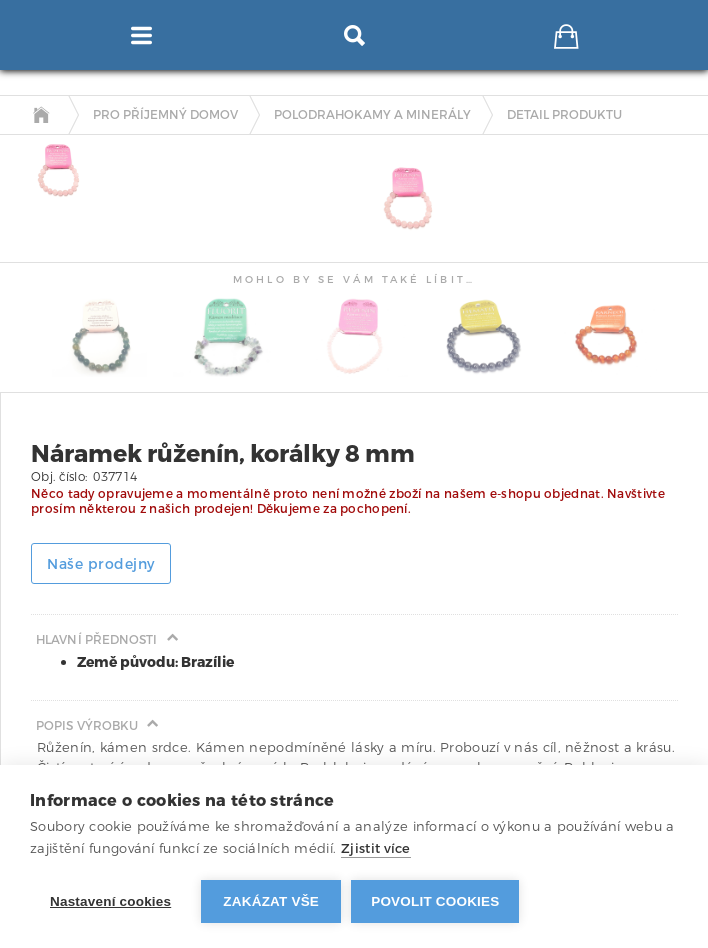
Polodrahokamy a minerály (372, 115)
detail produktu (564, 115)
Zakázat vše (271, 901)
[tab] (53, 170)
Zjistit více (376, 848)
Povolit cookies (435, 901)
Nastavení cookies (110, 901)
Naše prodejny (101, 564)
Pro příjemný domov (165, 115)
